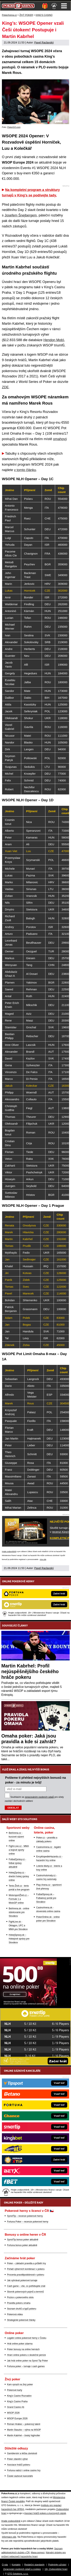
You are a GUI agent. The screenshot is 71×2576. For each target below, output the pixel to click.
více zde (43, 1559)
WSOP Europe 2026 (17, 2418)
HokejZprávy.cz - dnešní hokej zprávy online (19, 1876)
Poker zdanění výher (17, 2459)
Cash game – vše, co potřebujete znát (26, 2286)
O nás (5, 2564)
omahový (60, 439)
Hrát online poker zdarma (20, 2343)
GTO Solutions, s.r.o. (17, 2573)
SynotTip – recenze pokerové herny (25, 2216)
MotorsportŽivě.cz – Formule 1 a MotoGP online (19, 1899)
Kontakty (16, 2564)
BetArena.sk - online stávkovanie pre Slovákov (19, 1912)
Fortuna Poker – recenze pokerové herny (27, 2221)
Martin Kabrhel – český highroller (23, 2435)
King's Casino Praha (17, 2401)
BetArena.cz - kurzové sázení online (16, 1837)
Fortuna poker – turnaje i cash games (26, 2366)
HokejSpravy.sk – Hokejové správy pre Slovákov (19, 1939)
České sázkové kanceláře (20, 2476)
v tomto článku (25, 470)
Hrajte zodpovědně (9, 1551)
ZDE (5, 387)
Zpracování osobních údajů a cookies (22, 2569)
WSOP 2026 (13, 2412)
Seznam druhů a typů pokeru (21, 2308)
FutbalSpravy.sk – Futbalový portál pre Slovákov (46, 1898)
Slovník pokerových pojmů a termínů (25, 2291)
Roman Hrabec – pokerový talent (23, 2424)
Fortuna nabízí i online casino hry (24, 2470)
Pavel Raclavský (44, 42)
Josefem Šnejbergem (21, 215)
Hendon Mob (53, 340)
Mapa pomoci (37, 2552)
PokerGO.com (13, 127)
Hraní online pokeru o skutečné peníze (26, 2355)
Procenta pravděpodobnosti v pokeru (25, 2274)
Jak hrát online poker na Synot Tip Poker (27, 2360)
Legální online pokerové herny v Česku (26, 2338)
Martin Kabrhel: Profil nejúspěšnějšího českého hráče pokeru (30, 1671)
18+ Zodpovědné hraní (55, 2569)
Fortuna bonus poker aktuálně (22, 2245)
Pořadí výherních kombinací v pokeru (25, 2269)
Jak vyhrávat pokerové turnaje (22, 2280)
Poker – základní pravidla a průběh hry (26, 2263)
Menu (64, 5)
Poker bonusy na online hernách (23, 2349)
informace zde (9, 2537)
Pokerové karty (14, 2390)
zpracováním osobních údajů (39, 1797)
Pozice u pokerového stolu (20, 2297)
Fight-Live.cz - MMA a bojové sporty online (19, 1850)
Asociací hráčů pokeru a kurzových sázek (45, 2513)
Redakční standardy (34, 2564)
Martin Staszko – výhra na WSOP (24, 2429)
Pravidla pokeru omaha (18, 2303)
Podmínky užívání (57, 2564)
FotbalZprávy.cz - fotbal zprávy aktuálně (17, 1863)
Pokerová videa (15, 2314)
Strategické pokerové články (21, 2320)
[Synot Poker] (28, 2004)
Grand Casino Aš (15, 2407)
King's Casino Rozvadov (19, 2395)
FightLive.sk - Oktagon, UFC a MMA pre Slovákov (18, 1925)
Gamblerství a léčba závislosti (22, 2453)
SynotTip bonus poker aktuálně (22, 2239)
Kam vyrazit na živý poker (20, 2384)
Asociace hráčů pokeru (18, 2464)
